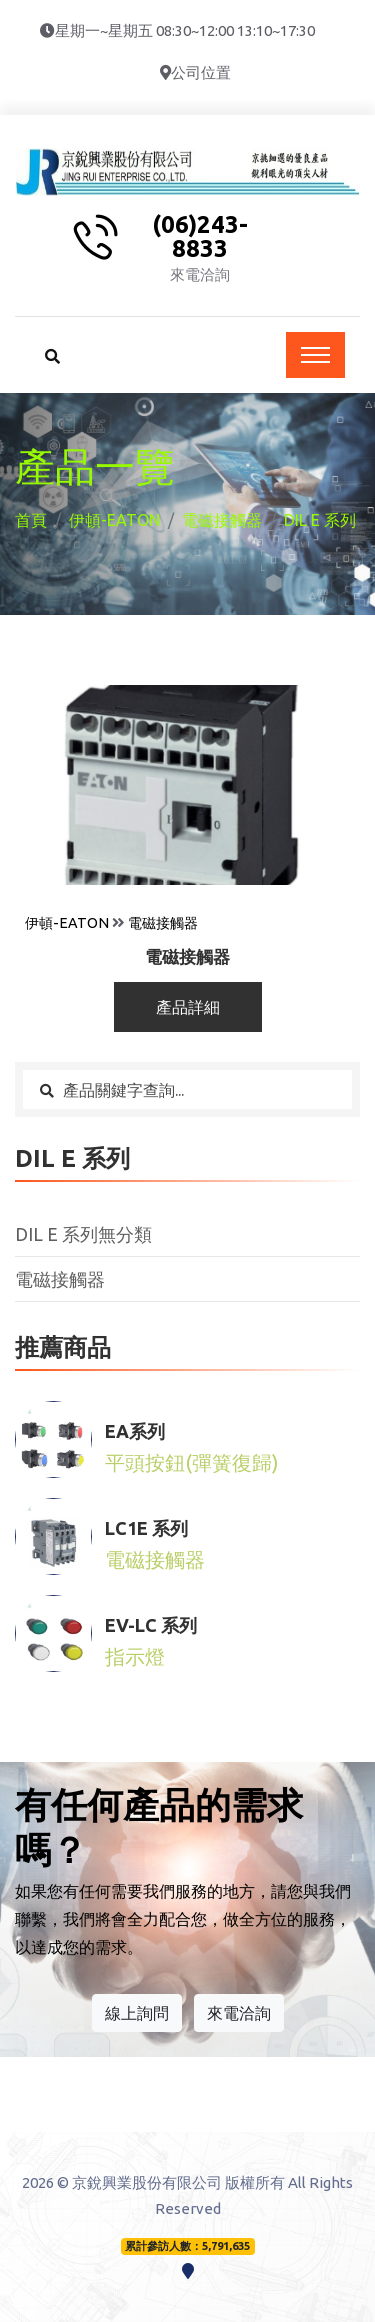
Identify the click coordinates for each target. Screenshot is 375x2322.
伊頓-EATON (114, 520)
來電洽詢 (239, 2013)
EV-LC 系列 (151, 1625)
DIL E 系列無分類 (83, 1234)
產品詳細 (188, 1007)
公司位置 (201, 72)
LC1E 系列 (146, 1528)
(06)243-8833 (200, 237)
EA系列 (135, 1431)
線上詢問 (137, 2013)
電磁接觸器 (222, 520)
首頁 (31, 520)
